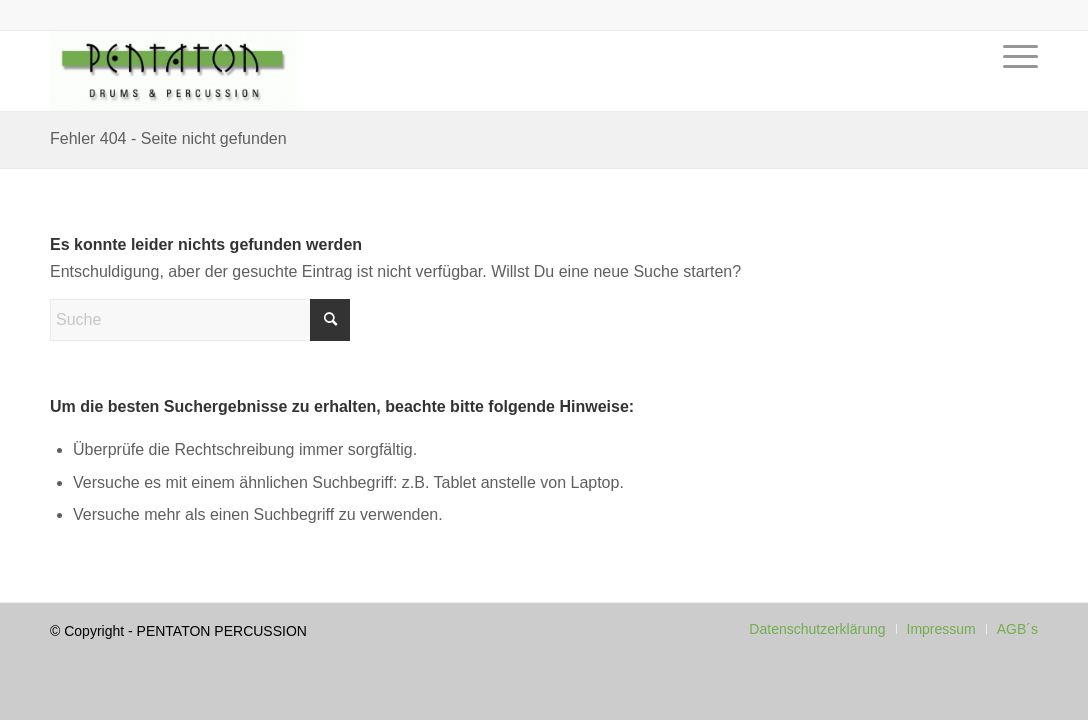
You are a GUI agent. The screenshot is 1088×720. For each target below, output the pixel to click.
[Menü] (1014, 86)
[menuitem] (1014, 86)
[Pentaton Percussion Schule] (173, 71)
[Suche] (200, 320)
